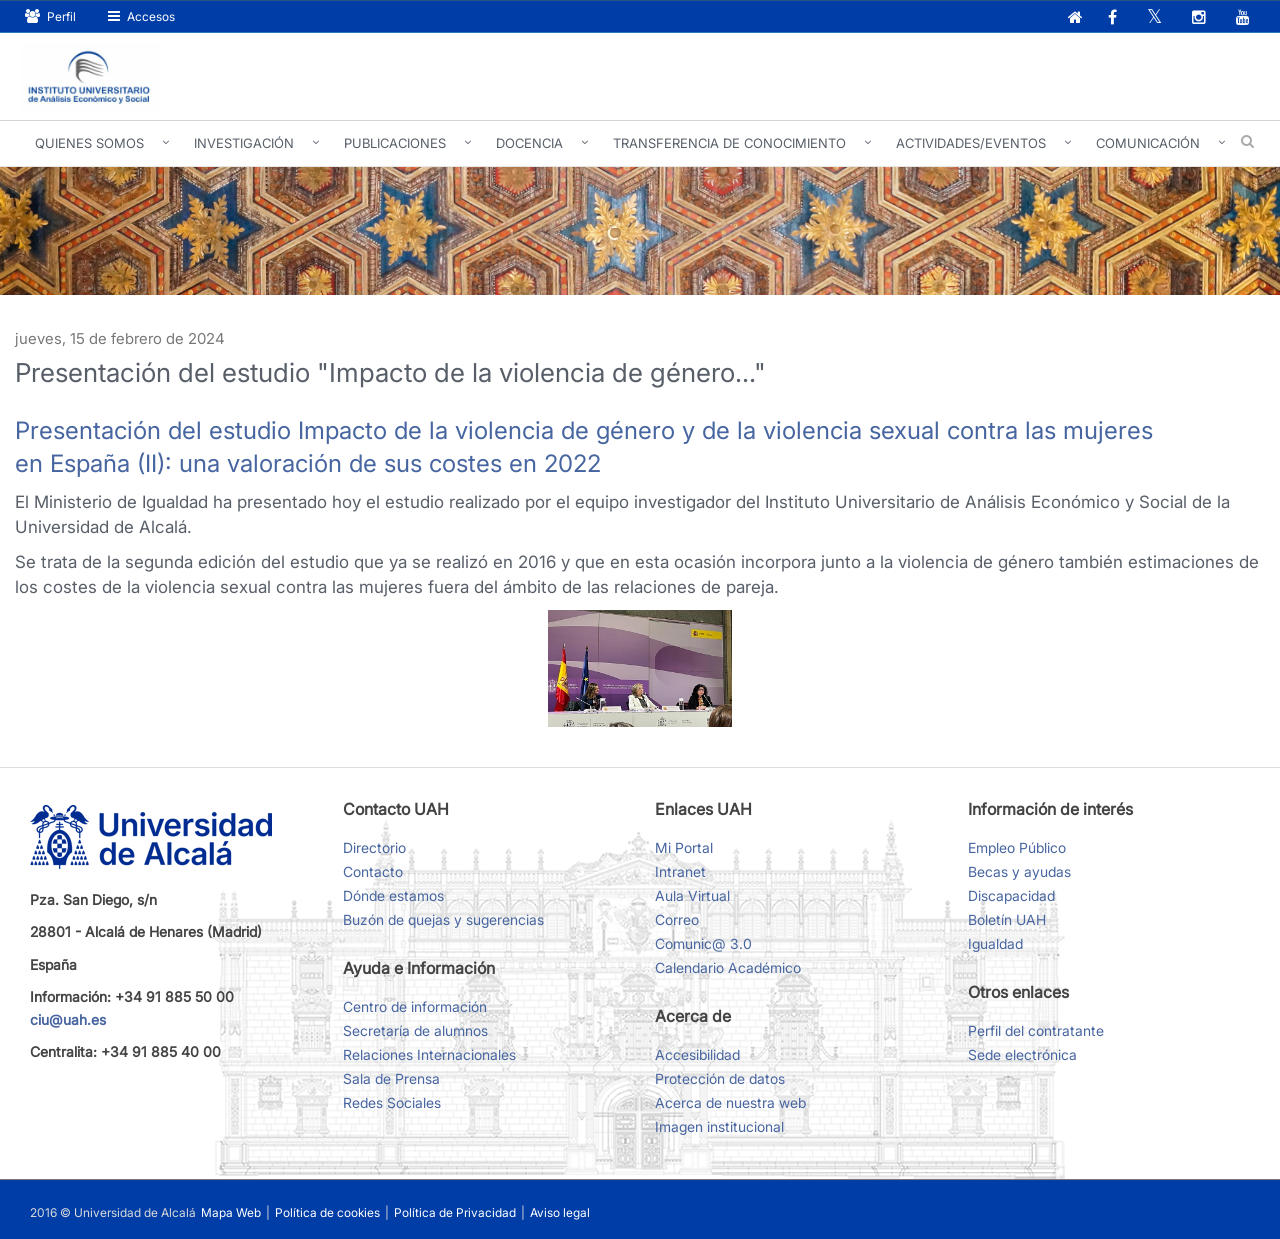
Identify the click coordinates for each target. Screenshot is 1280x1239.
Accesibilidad (697, 1054)
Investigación (244, 143)
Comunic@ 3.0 (703, 943)
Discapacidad (1011, 895)
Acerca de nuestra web (730, 1102)
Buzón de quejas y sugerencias (443, 919)
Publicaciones (395, 143)
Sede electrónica (1022, 1054)
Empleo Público (1017, 847)
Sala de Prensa (391, 1078)
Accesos (141, 16)
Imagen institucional (719, 1126)
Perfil (50, 16)
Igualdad (995, 943)
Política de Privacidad (456, 1212)
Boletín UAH (1007, 919)
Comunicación (1148, 143)
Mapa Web (231, 1212)
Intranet (680, 871)
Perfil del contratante (1036, 1030)
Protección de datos (720, 1078)
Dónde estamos (393, 895)
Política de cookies (329, 1212)
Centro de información (415, 1006)
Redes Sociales (392, 1102)
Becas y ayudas (1019, 871)
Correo (677, 919)
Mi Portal (684, 847)
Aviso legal (560, 1212)
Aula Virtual (692, 895)
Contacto (373, 871)
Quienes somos (89, 143)
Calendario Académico (728, 967)
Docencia (529, 143)
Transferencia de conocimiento (729, 143)
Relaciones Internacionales (429, 1054)
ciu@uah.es (68, 1019)
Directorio (374, 847)
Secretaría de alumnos (415, 1030)
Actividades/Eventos (971, 143)
